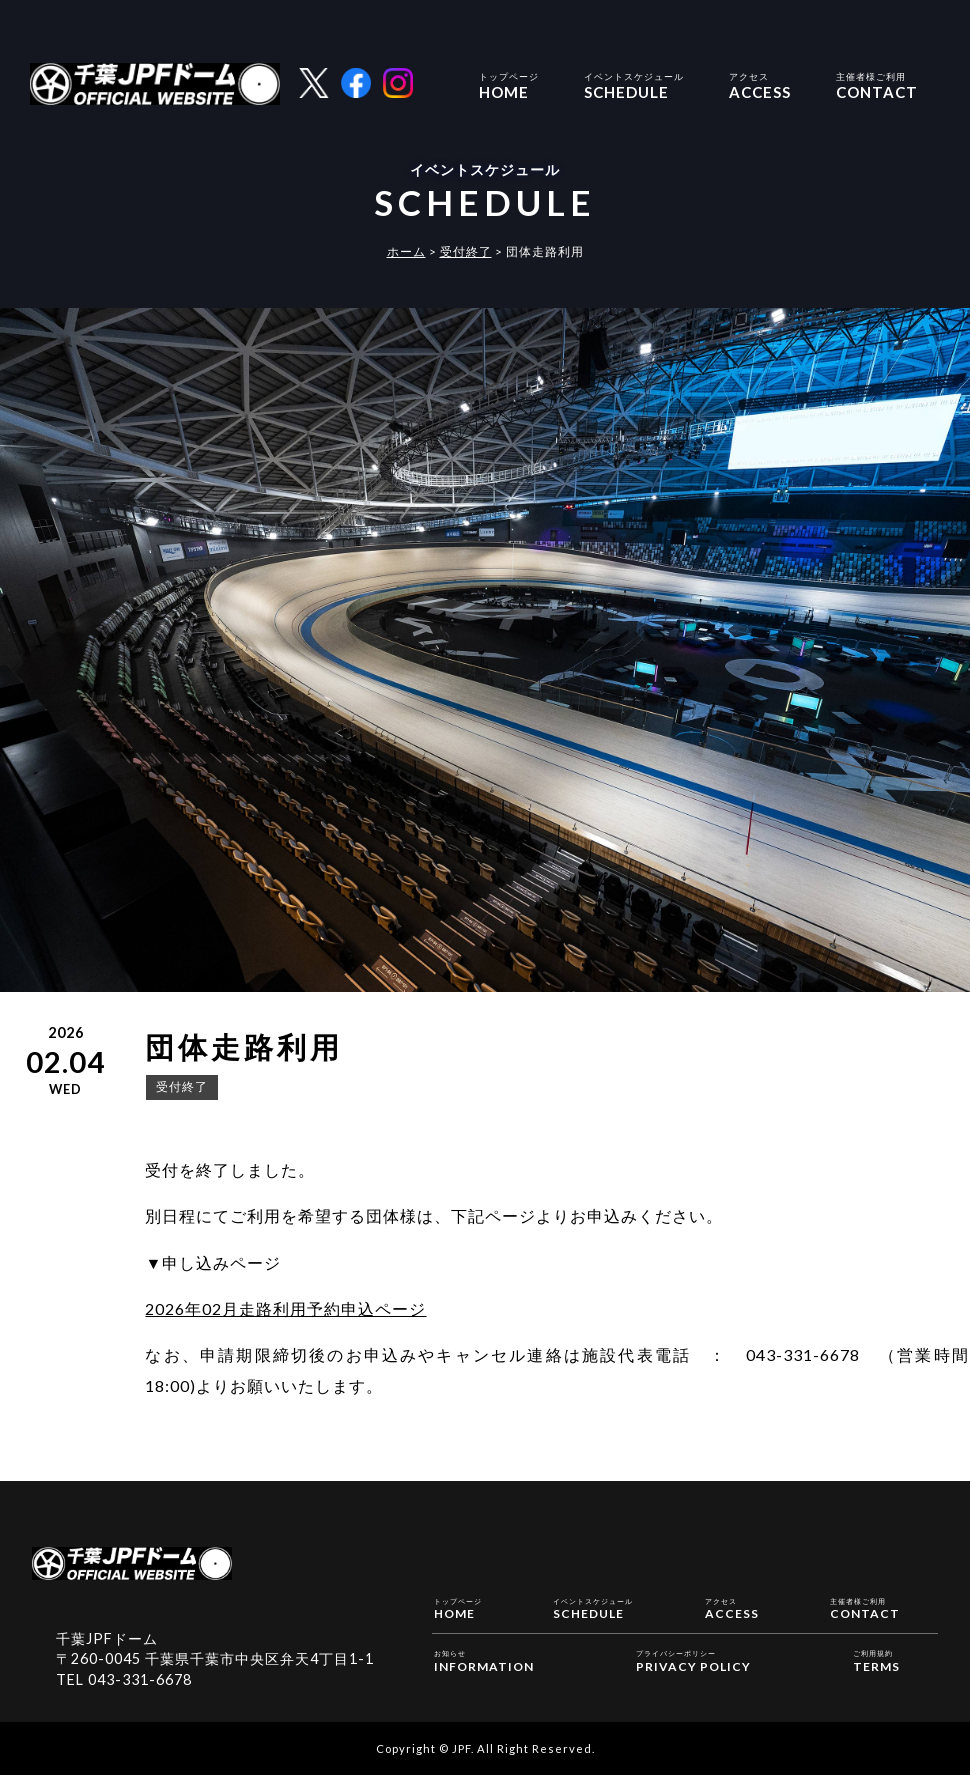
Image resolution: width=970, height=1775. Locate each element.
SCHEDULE (634, 84)
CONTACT (877, 84)
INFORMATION (484, 1660)
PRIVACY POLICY (693, 1660)
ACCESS (760, 84)
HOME (509, 84)
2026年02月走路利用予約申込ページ (285, 1308)
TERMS (876, 1660)
